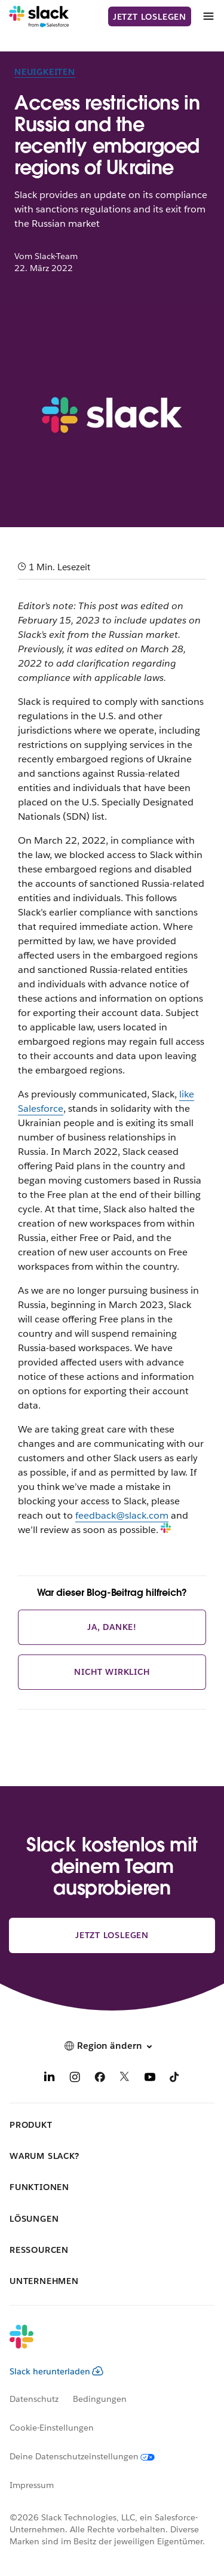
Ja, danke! (112, 1627)
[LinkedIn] (49, 2079)
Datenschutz (34, 2398)
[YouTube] (150, 2079)
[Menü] (208, 16)
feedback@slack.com (121, 1515)
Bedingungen (100, 2398)
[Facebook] (99, 2079)
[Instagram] (74, 2079)
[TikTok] (175, 2079)
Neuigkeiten (44, 71)
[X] (124, 2079)
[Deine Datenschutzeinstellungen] (89, 2456)
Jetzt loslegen (149, 16)
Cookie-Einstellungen (52, 2427)
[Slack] (39, 16)
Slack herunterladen (56, 2371)
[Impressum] (39, 2485)
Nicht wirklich (111, 1671)
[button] (112, 2045)
